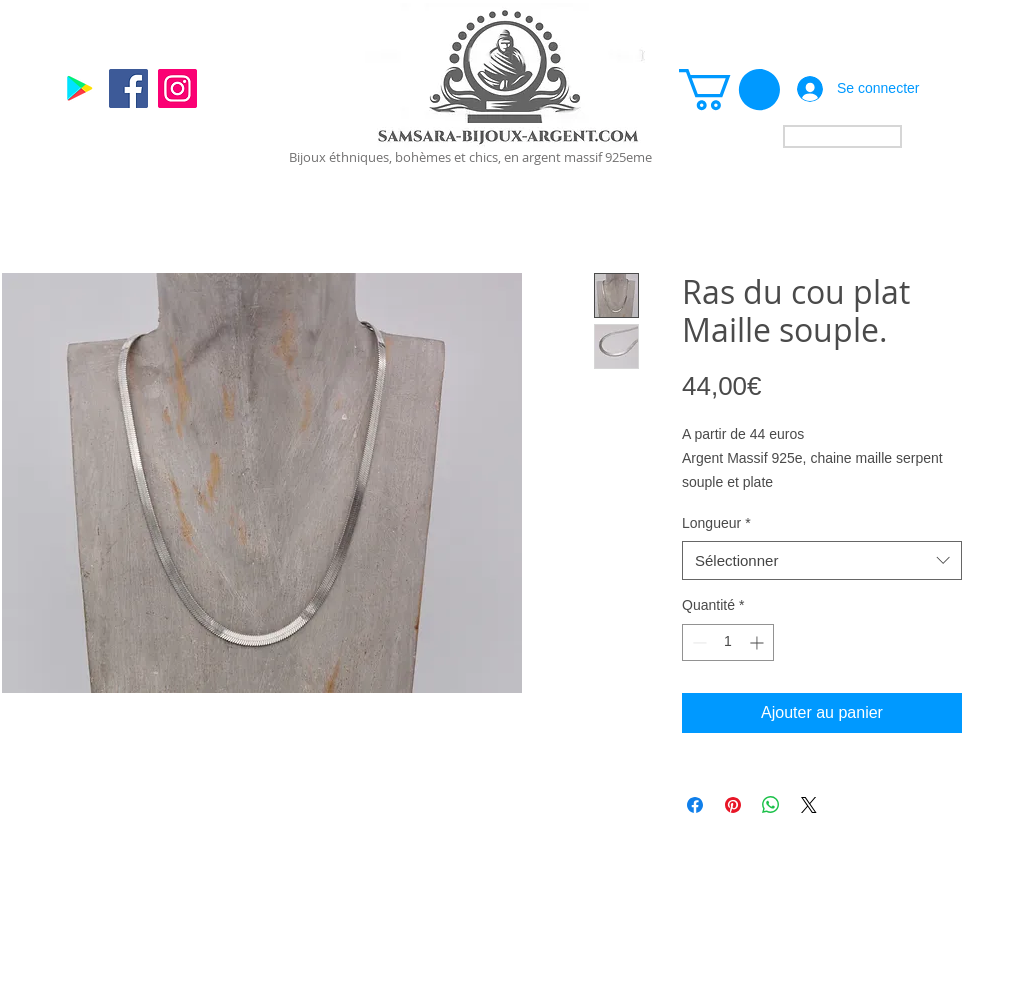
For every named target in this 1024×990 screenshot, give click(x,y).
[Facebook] (128, 88)
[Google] (79, 88)
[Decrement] (697, 642)
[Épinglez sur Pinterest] (733, 805)
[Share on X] (809, 805)
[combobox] (822, 560)
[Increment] (758, 642)
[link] (729, 89)
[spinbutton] (728, 642)
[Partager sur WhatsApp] (771, 805)
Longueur (716, 523)
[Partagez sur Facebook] (695, 805)
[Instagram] (177, 88)
